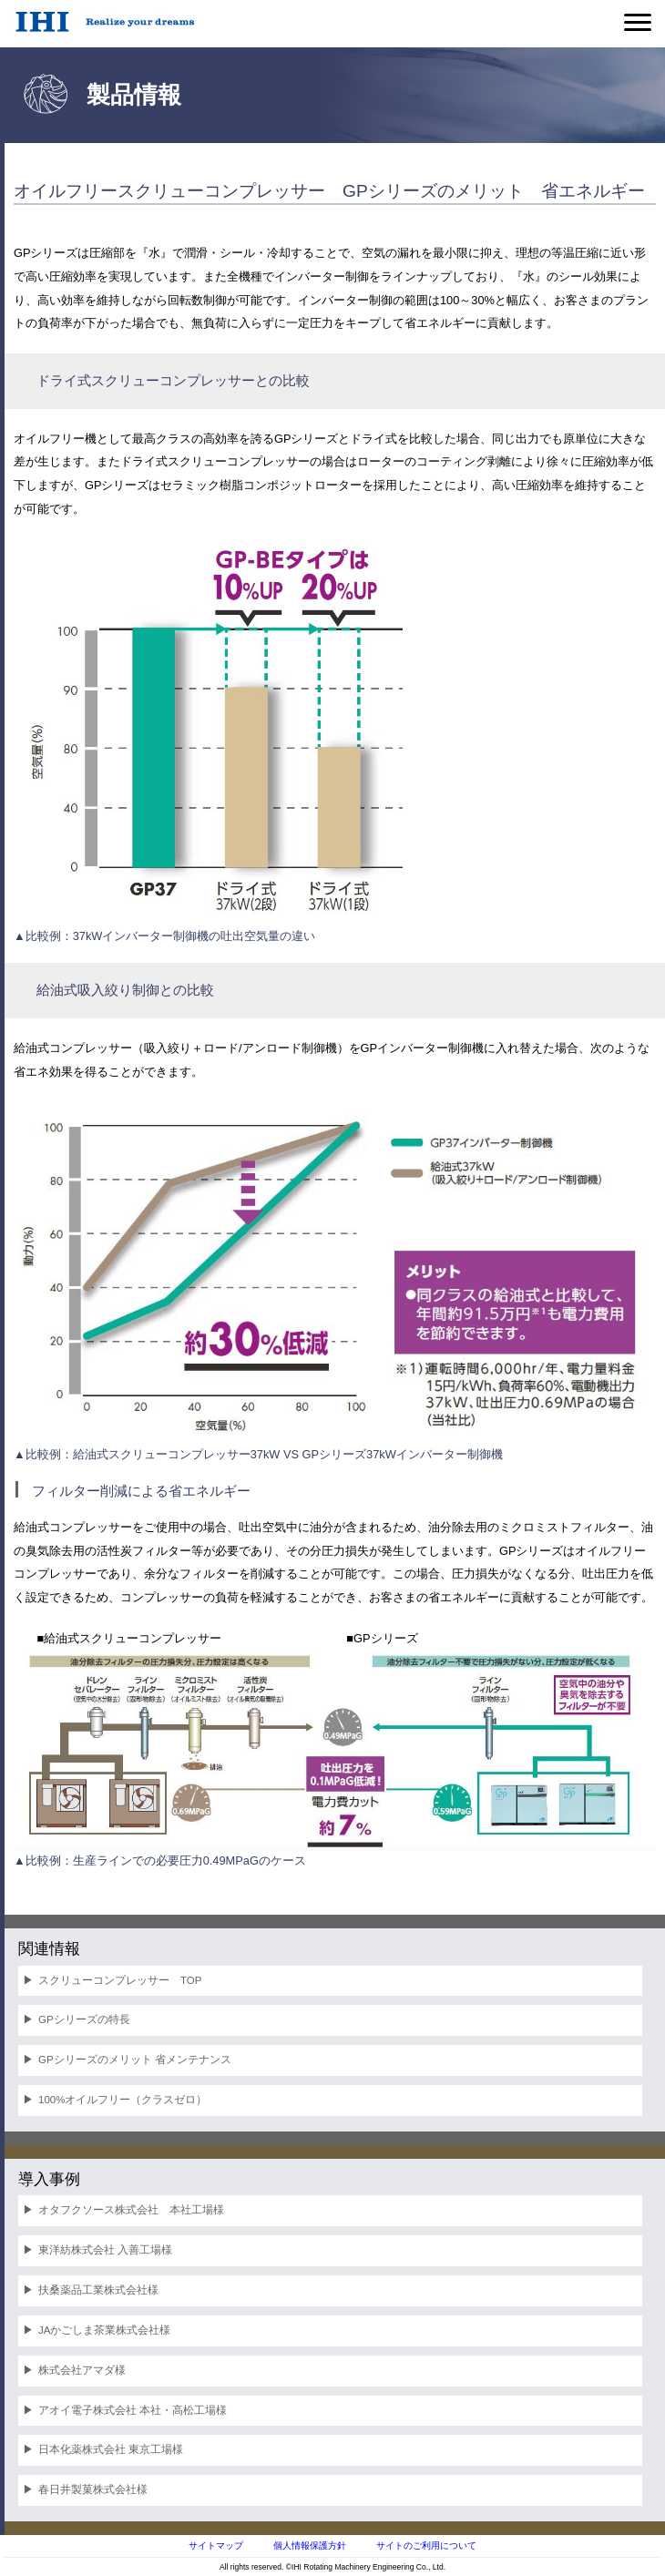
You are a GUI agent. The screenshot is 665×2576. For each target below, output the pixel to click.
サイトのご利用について (426, 2545)
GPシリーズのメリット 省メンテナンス (134, 2059)
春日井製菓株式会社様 (93, 2489)
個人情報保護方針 (309, 2545)
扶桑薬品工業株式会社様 (98, 2290)
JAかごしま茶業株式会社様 (104, 2330)
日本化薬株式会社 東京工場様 (110, 2449)
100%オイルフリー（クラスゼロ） (122, 2099)
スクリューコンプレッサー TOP (119, 1980)
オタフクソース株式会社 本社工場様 (131, 2209)
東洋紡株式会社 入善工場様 (105, 2249)
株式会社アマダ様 (82, 2370)
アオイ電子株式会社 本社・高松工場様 (132, 2410)
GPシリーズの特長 (84, 2019)
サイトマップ (216, 2545)
